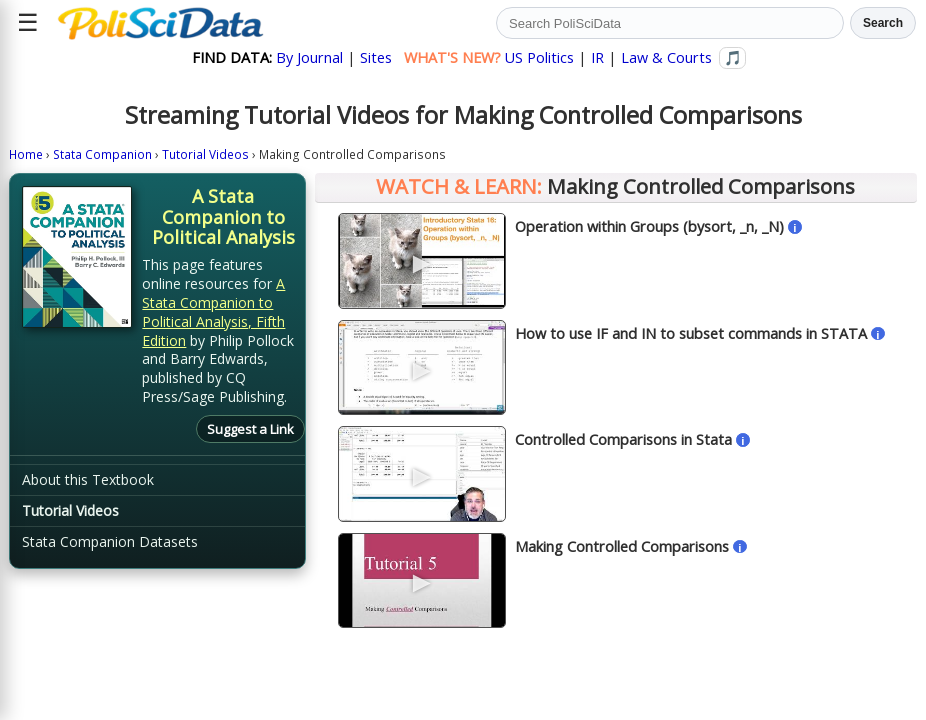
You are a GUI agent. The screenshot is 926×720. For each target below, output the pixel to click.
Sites (376, 57)
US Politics (539, 57)
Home (26, 154)
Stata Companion (102, 154)
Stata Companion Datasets (110, 541)
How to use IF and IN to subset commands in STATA (691, 333)
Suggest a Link (250, 429)
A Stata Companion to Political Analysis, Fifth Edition (213, 312)
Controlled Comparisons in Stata (623, 439)
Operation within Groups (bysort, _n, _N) (649, 226)
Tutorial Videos (205, 154)
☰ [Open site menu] (28, 22)
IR (597, 57)
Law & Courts (666, 57)
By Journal (309, 57)
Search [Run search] (883, 23)
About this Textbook (88, 479)
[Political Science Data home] (160, 23)
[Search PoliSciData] (670, 23)
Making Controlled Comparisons (622, 546)
